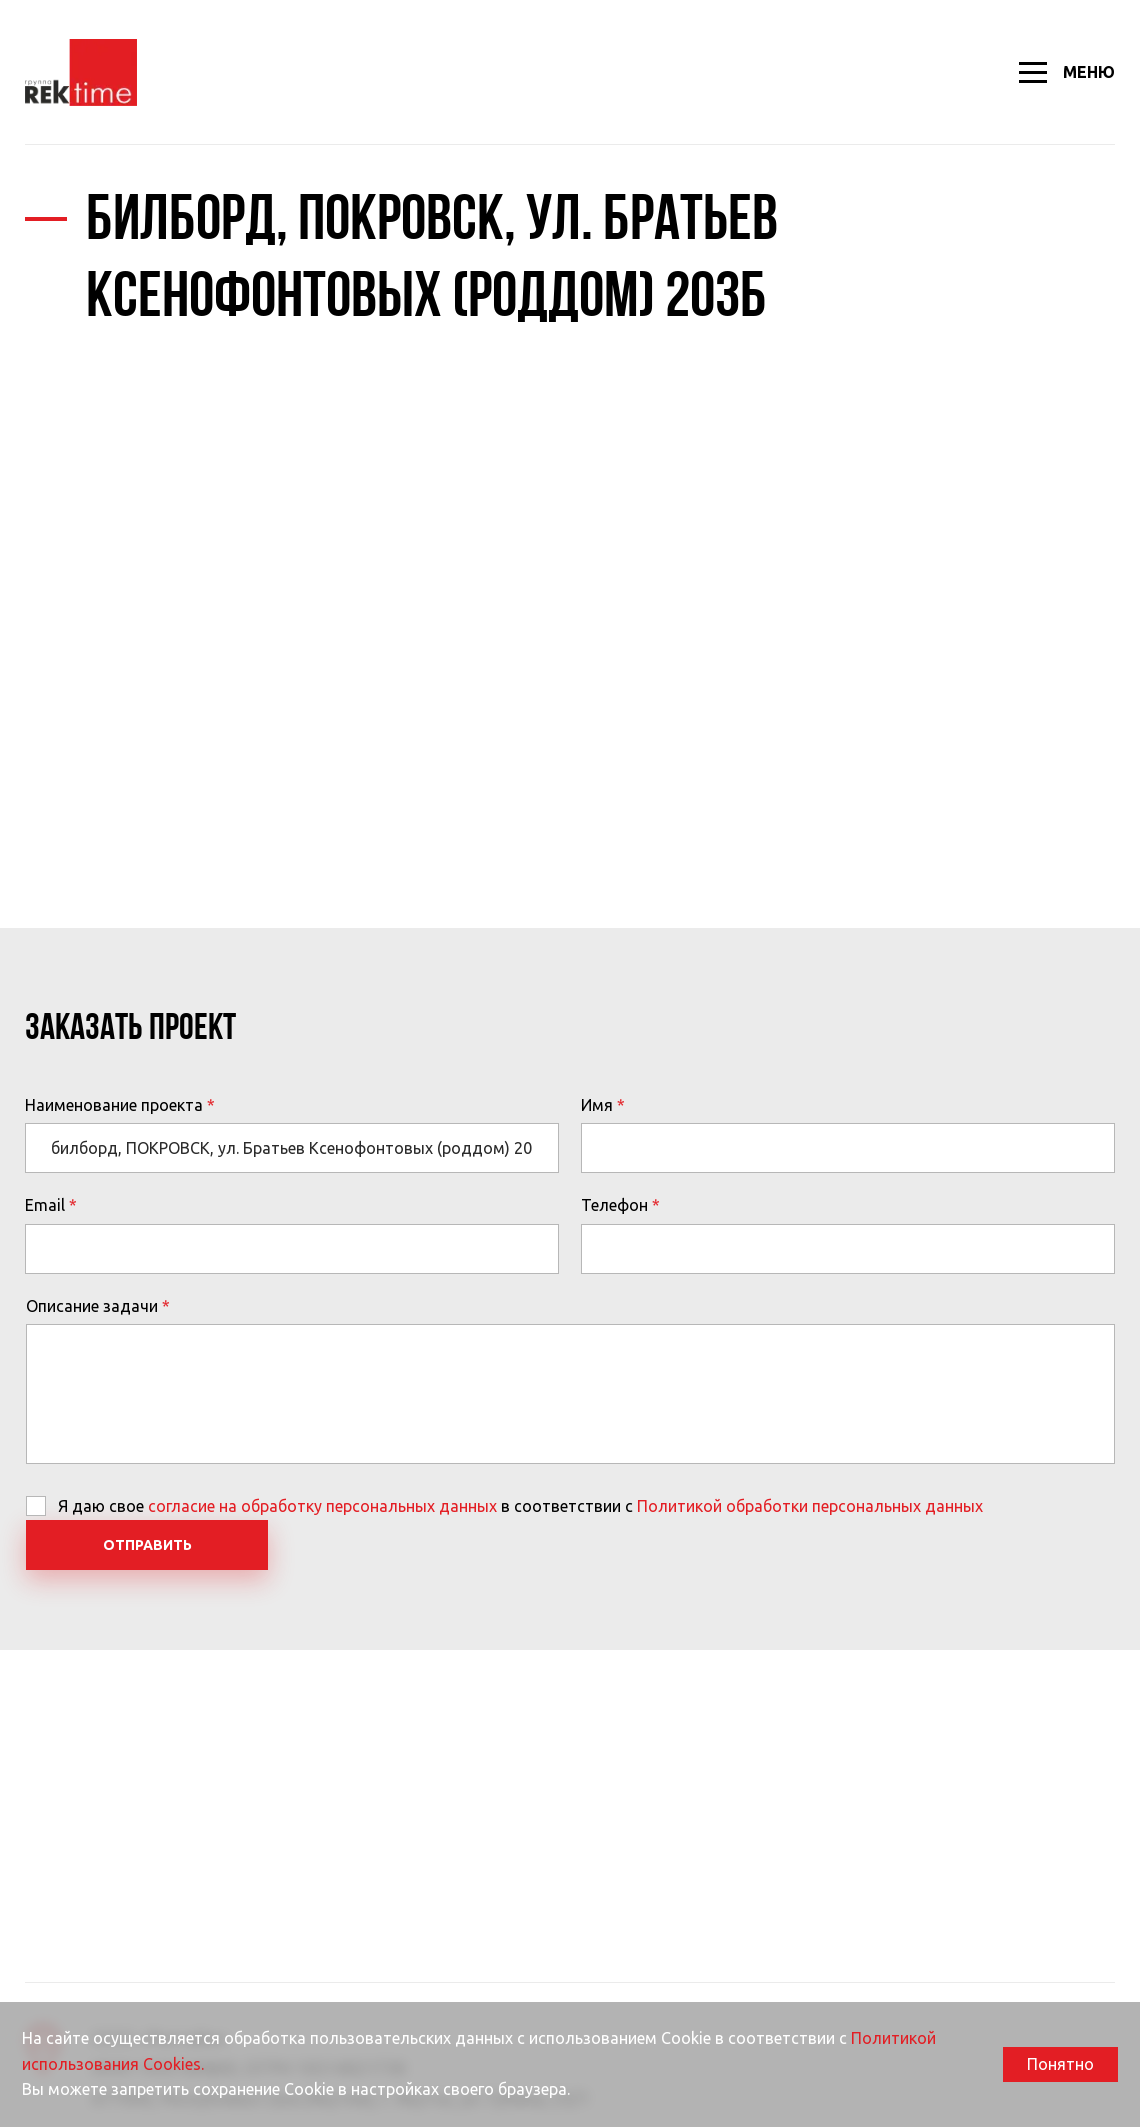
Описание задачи (92, 1306)
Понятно (1060, 2064)
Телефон (614, 1205)
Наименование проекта (114, 1105)
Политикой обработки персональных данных (810, 1506)
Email (45, 1205)
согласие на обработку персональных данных (322, 1506)
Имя (597, 1105)
